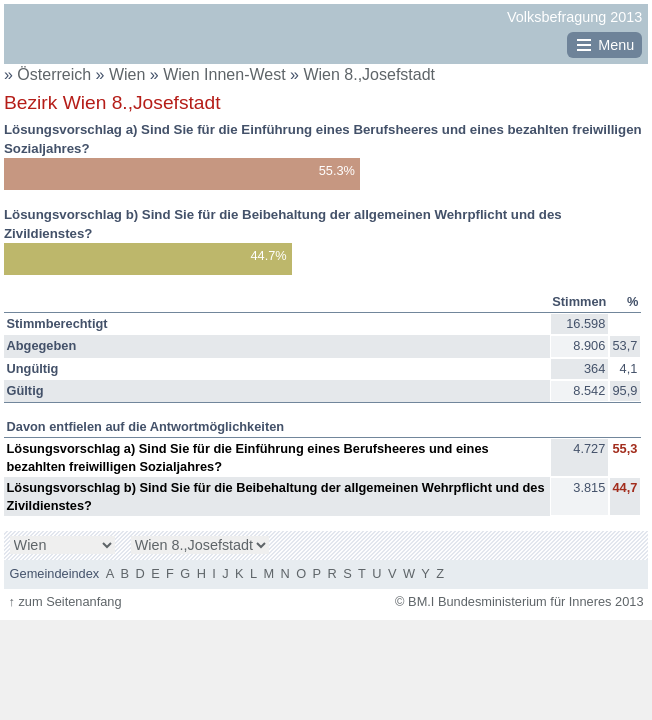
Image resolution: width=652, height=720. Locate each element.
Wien (129, 74)
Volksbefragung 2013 (574, 17)
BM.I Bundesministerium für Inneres (66, 41)
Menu (616, 45)
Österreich (54, 74)
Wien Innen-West (226, 74)
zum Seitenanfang (64, 601)
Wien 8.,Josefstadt (369, 74)
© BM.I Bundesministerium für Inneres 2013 (519, 601)
